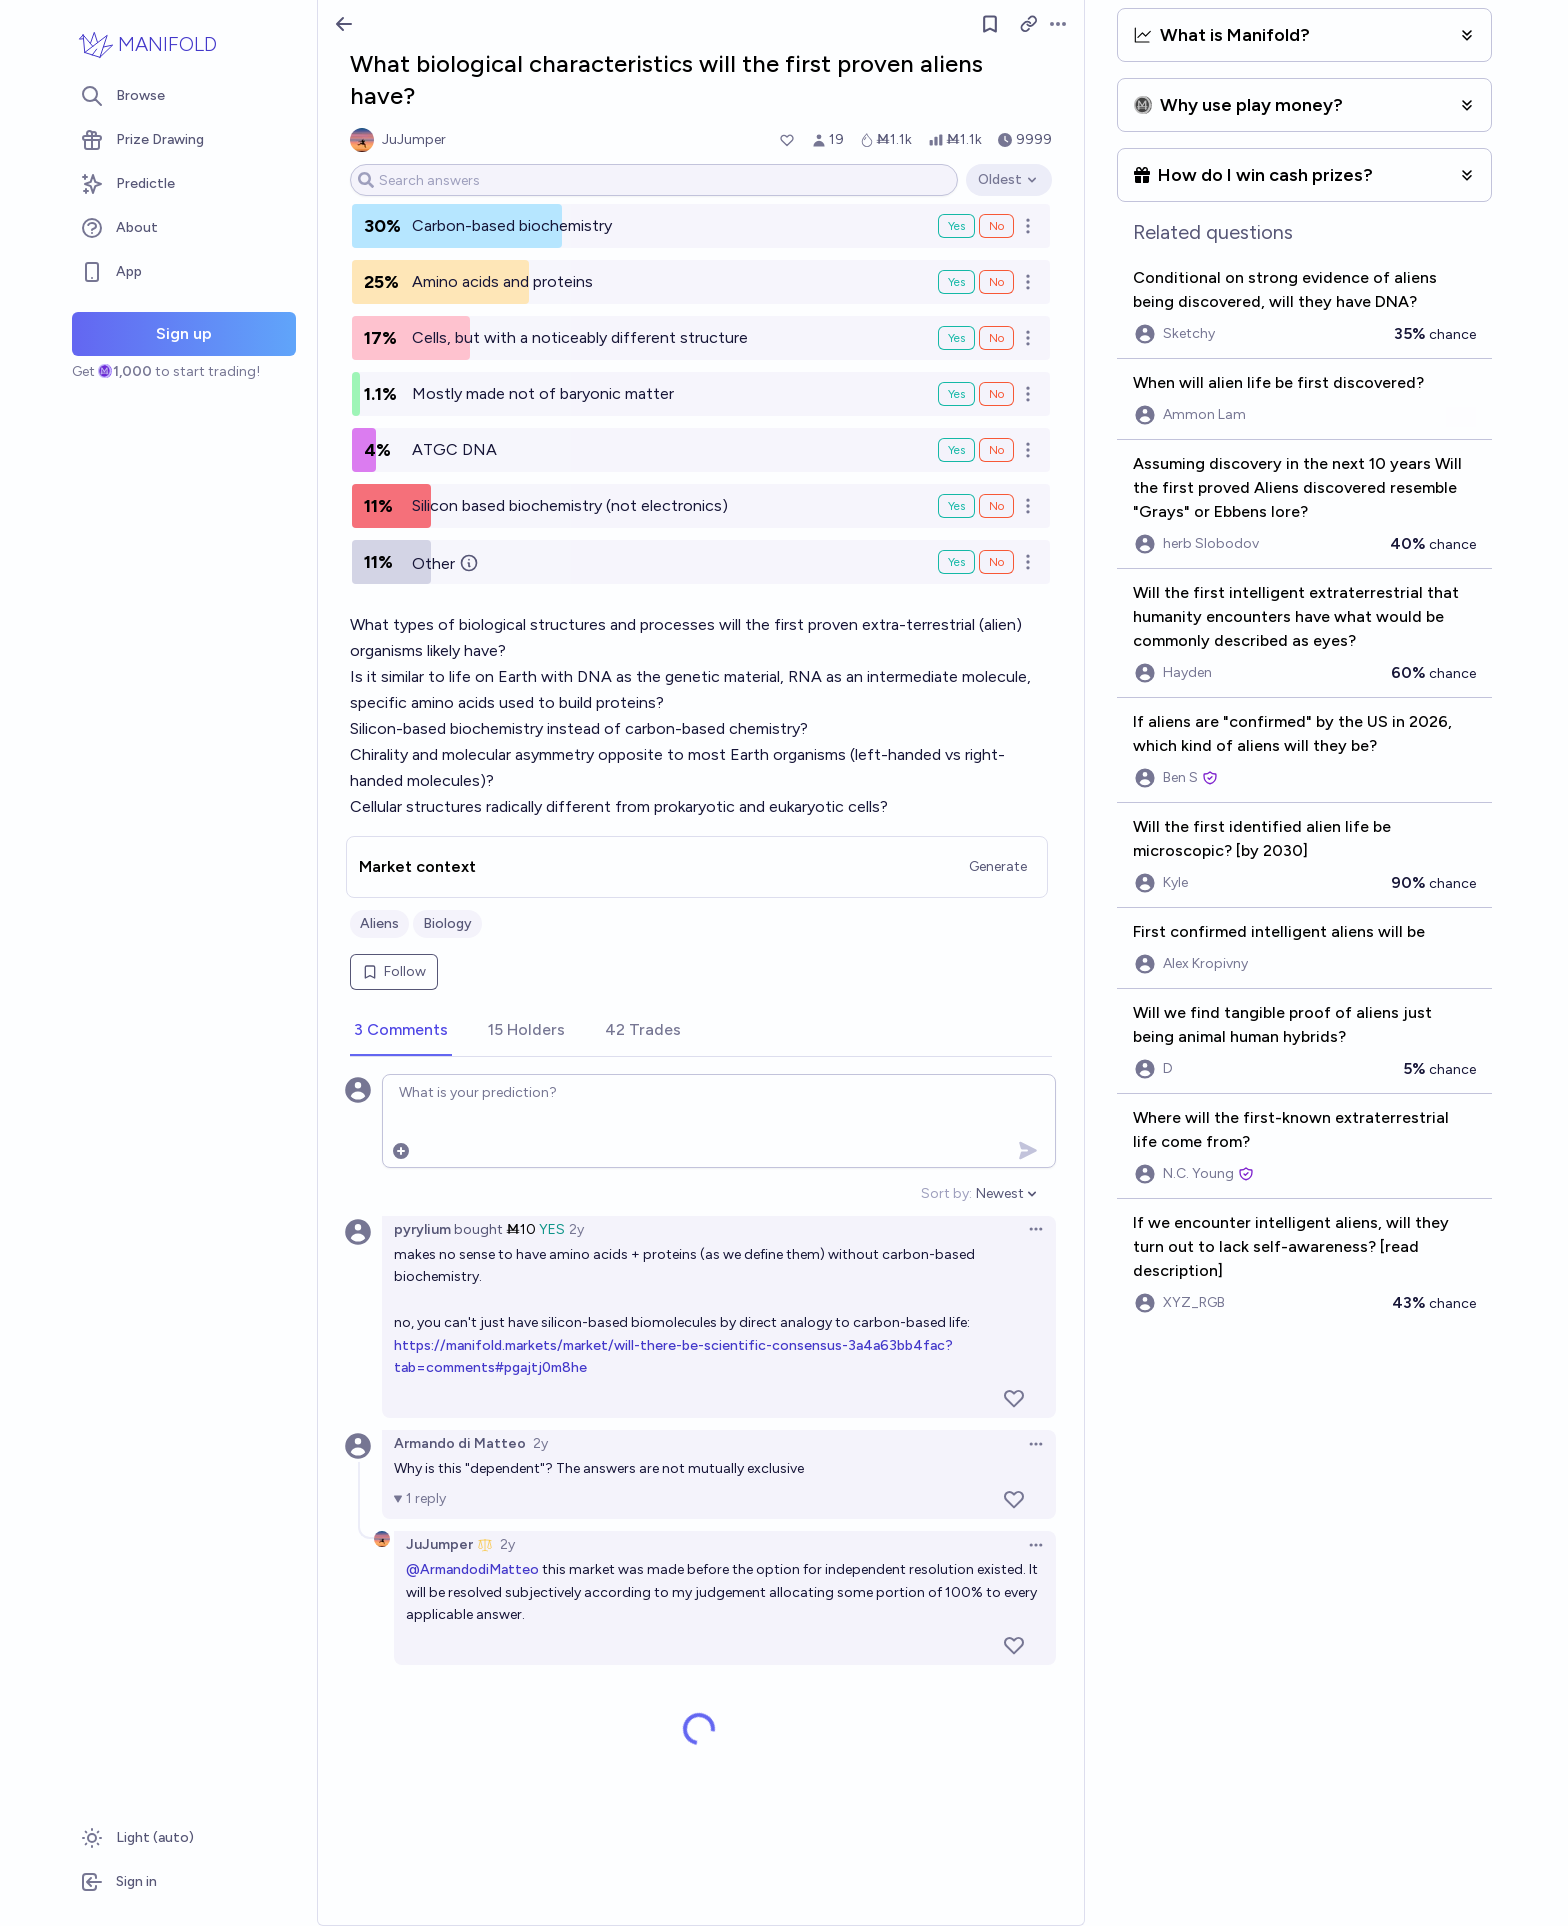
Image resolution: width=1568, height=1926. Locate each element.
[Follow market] (990, 24)
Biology (447, 923)
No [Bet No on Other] (996, 562)
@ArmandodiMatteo (472, 1569)
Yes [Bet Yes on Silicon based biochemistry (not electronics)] (956, 506)
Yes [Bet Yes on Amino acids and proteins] (956, 282)
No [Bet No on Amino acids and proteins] (996, 282)
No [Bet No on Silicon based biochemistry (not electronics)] (996, 506)
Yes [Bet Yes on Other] (956, 562)
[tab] (401, 1031)
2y (576, 1229)
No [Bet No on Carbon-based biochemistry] (996, 226)
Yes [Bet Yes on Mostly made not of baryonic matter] (956, 394)
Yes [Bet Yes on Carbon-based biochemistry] (956, 226)
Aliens (379, 923)
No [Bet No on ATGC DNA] (996, 450)
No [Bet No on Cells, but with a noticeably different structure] (996, 338)
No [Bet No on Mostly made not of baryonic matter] (996, 394)
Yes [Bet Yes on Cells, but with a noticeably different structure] (956, 338)
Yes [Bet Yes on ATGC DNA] (956, 450)
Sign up (184, 333)
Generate (998, 866)
